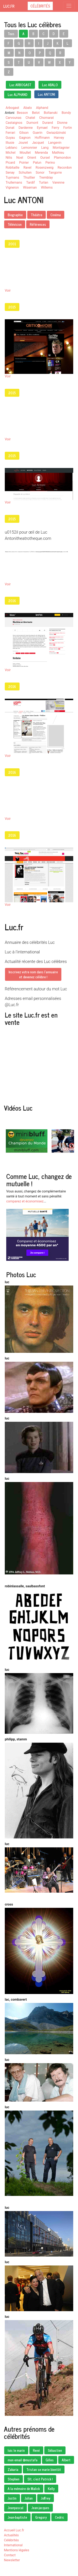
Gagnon (24, 138)
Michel (10, 153)
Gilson (24, 133)
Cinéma (55, 214)
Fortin (67, 128)
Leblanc (11, 148)
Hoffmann (42, 138)
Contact (10, 2555)
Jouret (23, 143)
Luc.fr (8, 6)
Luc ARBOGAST (20, 84)
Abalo (27, 108)
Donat (10, 128)
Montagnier (61, 148)
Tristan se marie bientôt (43, 2469)
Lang (45, 148)
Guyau (10, 138)
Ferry (55, 128)
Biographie (15, 214)
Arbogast (12, 108)
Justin (12, 2498)
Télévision (15, 224)
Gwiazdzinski (56, 133)
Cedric (59, 2517)
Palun (37, 163)
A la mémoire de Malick (24, 2488)
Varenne (58, 182)
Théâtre (36, 214)
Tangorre (55, 172)
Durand (48, 123)
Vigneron (12, 187)
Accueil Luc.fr (14, 2530)
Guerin (37, 133)
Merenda (41, 153)
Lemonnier (29, 148)
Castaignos (14, 123)
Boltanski (50, 113)
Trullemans (14, 182)
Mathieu (58, 153)
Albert (66, 2460)
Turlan (43, 182)
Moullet (25, 153)
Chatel (30, 118)
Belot (35, 113)
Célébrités (40, 6)
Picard (10, 163)
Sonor (40, 172)
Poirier (23, 163)
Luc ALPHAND (17, 94)
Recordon (64, 167)
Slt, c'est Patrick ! (40, 2479)
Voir (8, 290)
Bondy (66, 113)
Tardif (30, 182)
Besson (22, 113)
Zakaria (13, 2469)
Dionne (62, 123)
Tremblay (45, 177)
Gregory (41, 2517)
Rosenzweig (44, 167)
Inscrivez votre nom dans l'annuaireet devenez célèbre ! (33, 974)
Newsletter (12, 2560)
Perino (50, 163)
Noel (20, 158)
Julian (29, 2498)
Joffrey (45, 2498)
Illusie (10, 143)
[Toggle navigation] (69, 6)
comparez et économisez (24, 1201)
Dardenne (25, 128)
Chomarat (46, 118)
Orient (32, 158)
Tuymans (12, 177)
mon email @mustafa (22, 2460)
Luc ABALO (50, 84)
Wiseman (29, 187)
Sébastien (55, 2450)
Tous (11, 33)
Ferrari (10, 133)
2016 (12, 600)
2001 (12, 244)
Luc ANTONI (46, 94)
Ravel (27, 167)
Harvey (59, 138)
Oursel (45, 158)
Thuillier (29, 177)
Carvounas (13, 118)
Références (38, 224)
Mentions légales (16, 2550)
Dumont (32, 123)
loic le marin (16, 2450)
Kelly (51, 2488)
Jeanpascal (15, 2507)
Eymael (42, 128)
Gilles (50, 2460)
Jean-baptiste (17, 2517)
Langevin (54, 143)
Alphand (42, 108)
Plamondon (62, 158)
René (36, 2450)
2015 (12, 307)
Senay (10, 172)
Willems (46, 187)
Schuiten (25, 172)
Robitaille (12, 167)
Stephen (13, 2479)
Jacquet (38, 143)
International (13, 2545)
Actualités (11, 2535)
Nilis (9, 158)
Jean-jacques (40, 2507)
